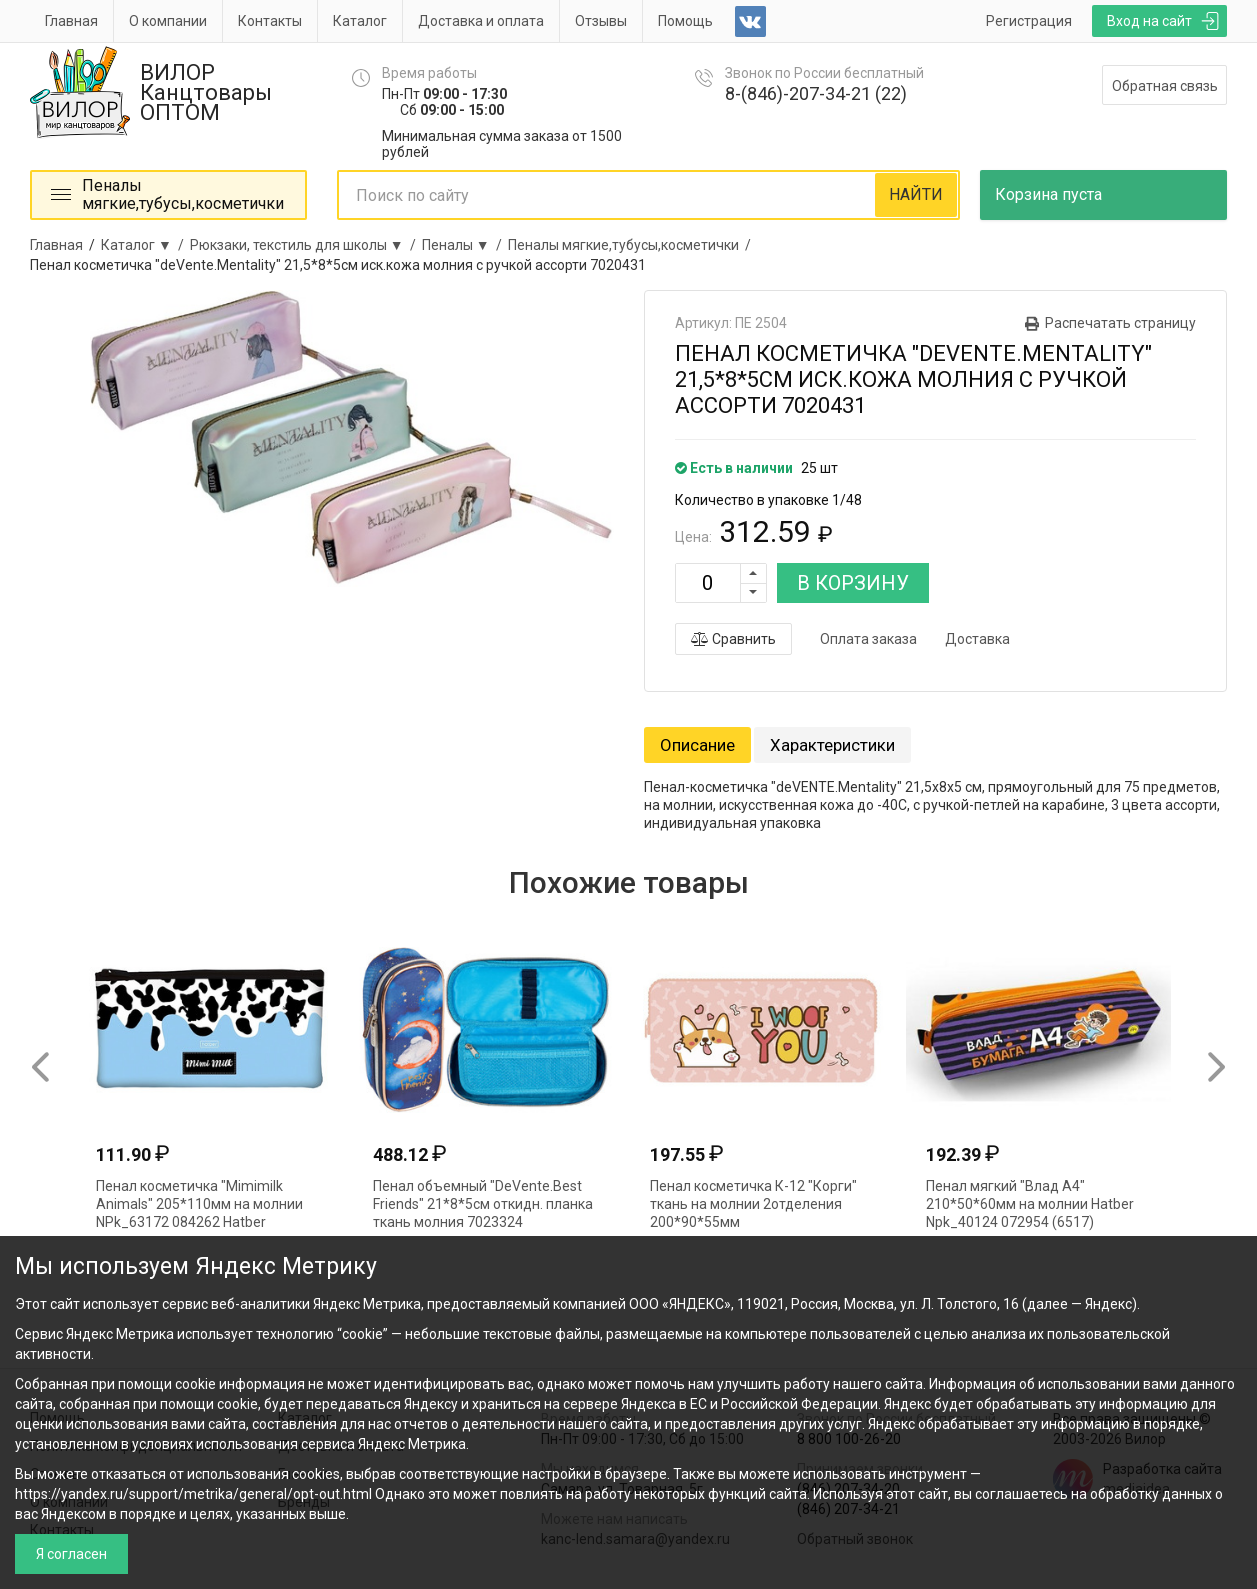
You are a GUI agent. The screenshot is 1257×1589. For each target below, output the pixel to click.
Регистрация (1029, 21)
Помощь (685, 21)
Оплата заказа (868, 639)
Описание (697, 745)
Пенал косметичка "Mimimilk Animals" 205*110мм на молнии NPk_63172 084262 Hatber (199, 1204)
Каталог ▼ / (145, 245)
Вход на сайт (1149, 21)
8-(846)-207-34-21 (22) (816, 93)
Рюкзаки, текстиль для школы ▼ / (306, 245)
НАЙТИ (916, 194)
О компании (168, 21)
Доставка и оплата (481, 21)
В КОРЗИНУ (853, 583)
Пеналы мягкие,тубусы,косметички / (632, 245)
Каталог (360, 21)
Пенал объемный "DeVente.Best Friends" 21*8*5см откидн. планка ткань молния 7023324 (483, 1204)
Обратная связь (1165, 86)
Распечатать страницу (1120, 323)
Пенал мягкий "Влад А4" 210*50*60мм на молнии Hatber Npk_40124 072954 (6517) (1030, 1204)
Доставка (977, 639)
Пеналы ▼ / (465, 245)
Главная (71, 21)
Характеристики (832, 745)
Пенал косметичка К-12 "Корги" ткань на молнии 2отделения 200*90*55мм (753, 1204)
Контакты (270, 21)
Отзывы (601, 21)
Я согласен (71, 1554)
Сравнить (733, 639)
